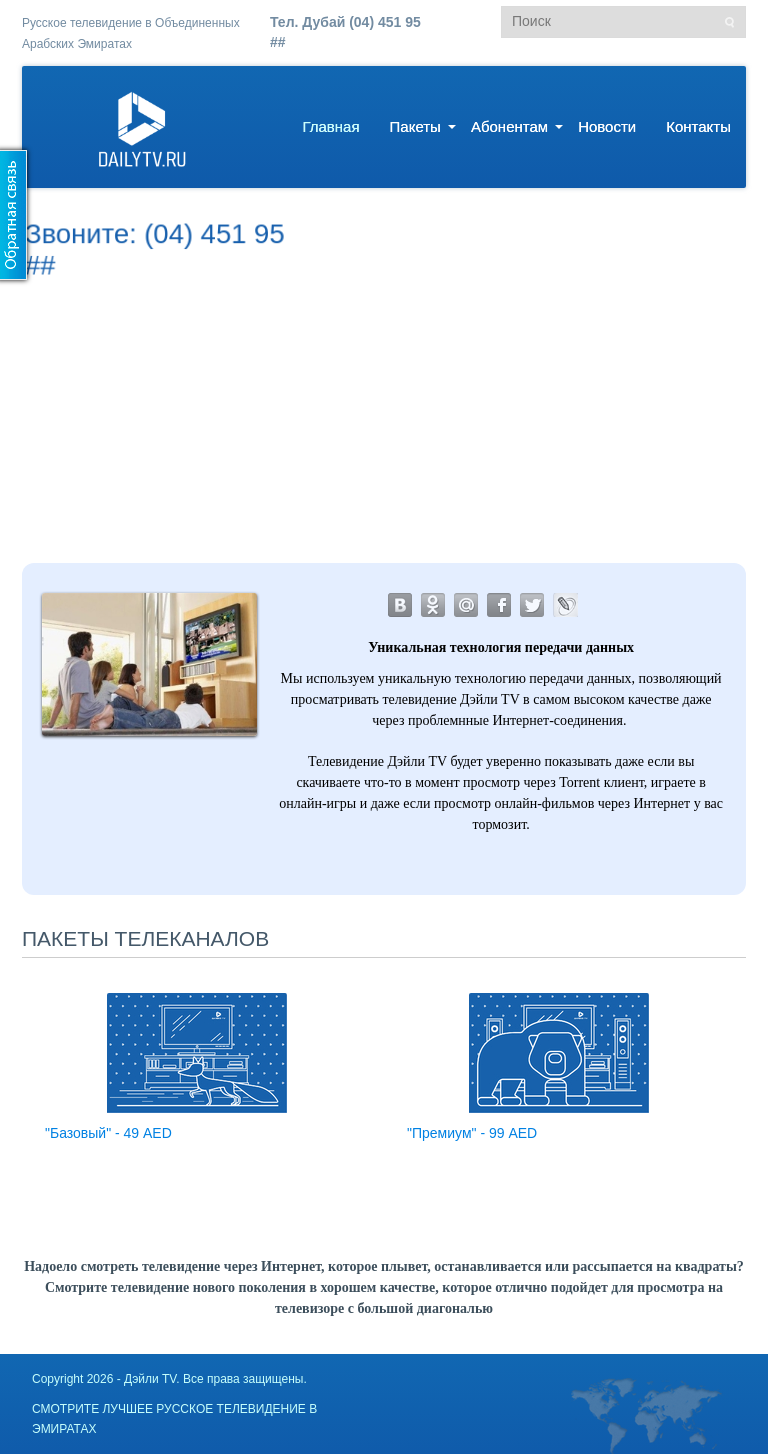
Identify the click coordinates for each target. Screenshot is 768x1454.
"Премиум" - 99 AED (472, 1133)
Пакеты (415, 126)
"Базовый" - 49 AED (108, 1133)
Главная (330, 126)
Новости (607, 126)
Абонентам (509, 126)
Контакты (698, 126)
